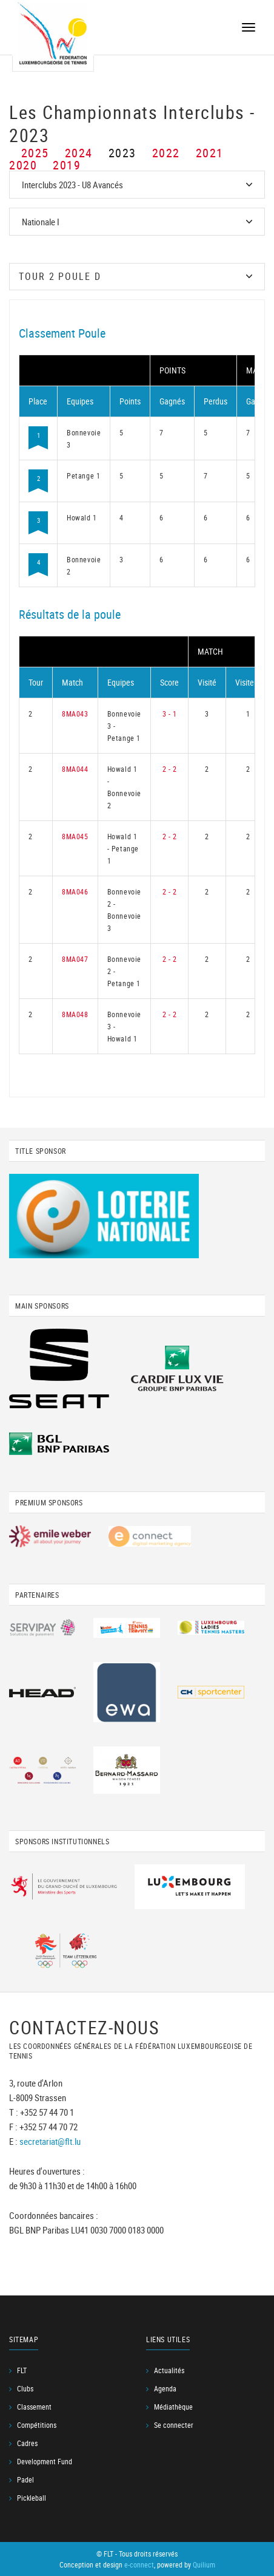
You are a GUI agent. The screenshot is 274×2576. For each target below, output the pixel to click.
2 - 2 (169, 769)
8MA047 (75, 959)
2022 (166, 153)
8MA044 (75, 769)
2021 (210, 153)
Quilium (204, 2564)
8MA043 (75, 713)
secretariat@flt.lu (50, 2141)
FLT (22, 2370)
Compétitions (36, 2425)
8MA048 (75, 1014)
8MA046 (75, 891)
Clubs (25, 2388)
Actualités (169, 2370)
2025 (35, 153)
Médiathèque (173, 2406)
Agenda (165, 2388)
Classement (34, 2406)
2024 (79, 153)
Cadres (27, 2443)
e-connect (139, 2564)
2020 (23, 165)
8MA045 (75, 836)
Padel (25, 2479)
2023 (122, 153)
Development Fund (44, 2461)
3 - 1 (169, 713)
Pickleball (31, 2498)
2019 (67, 165)
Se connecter (173, 2425)
